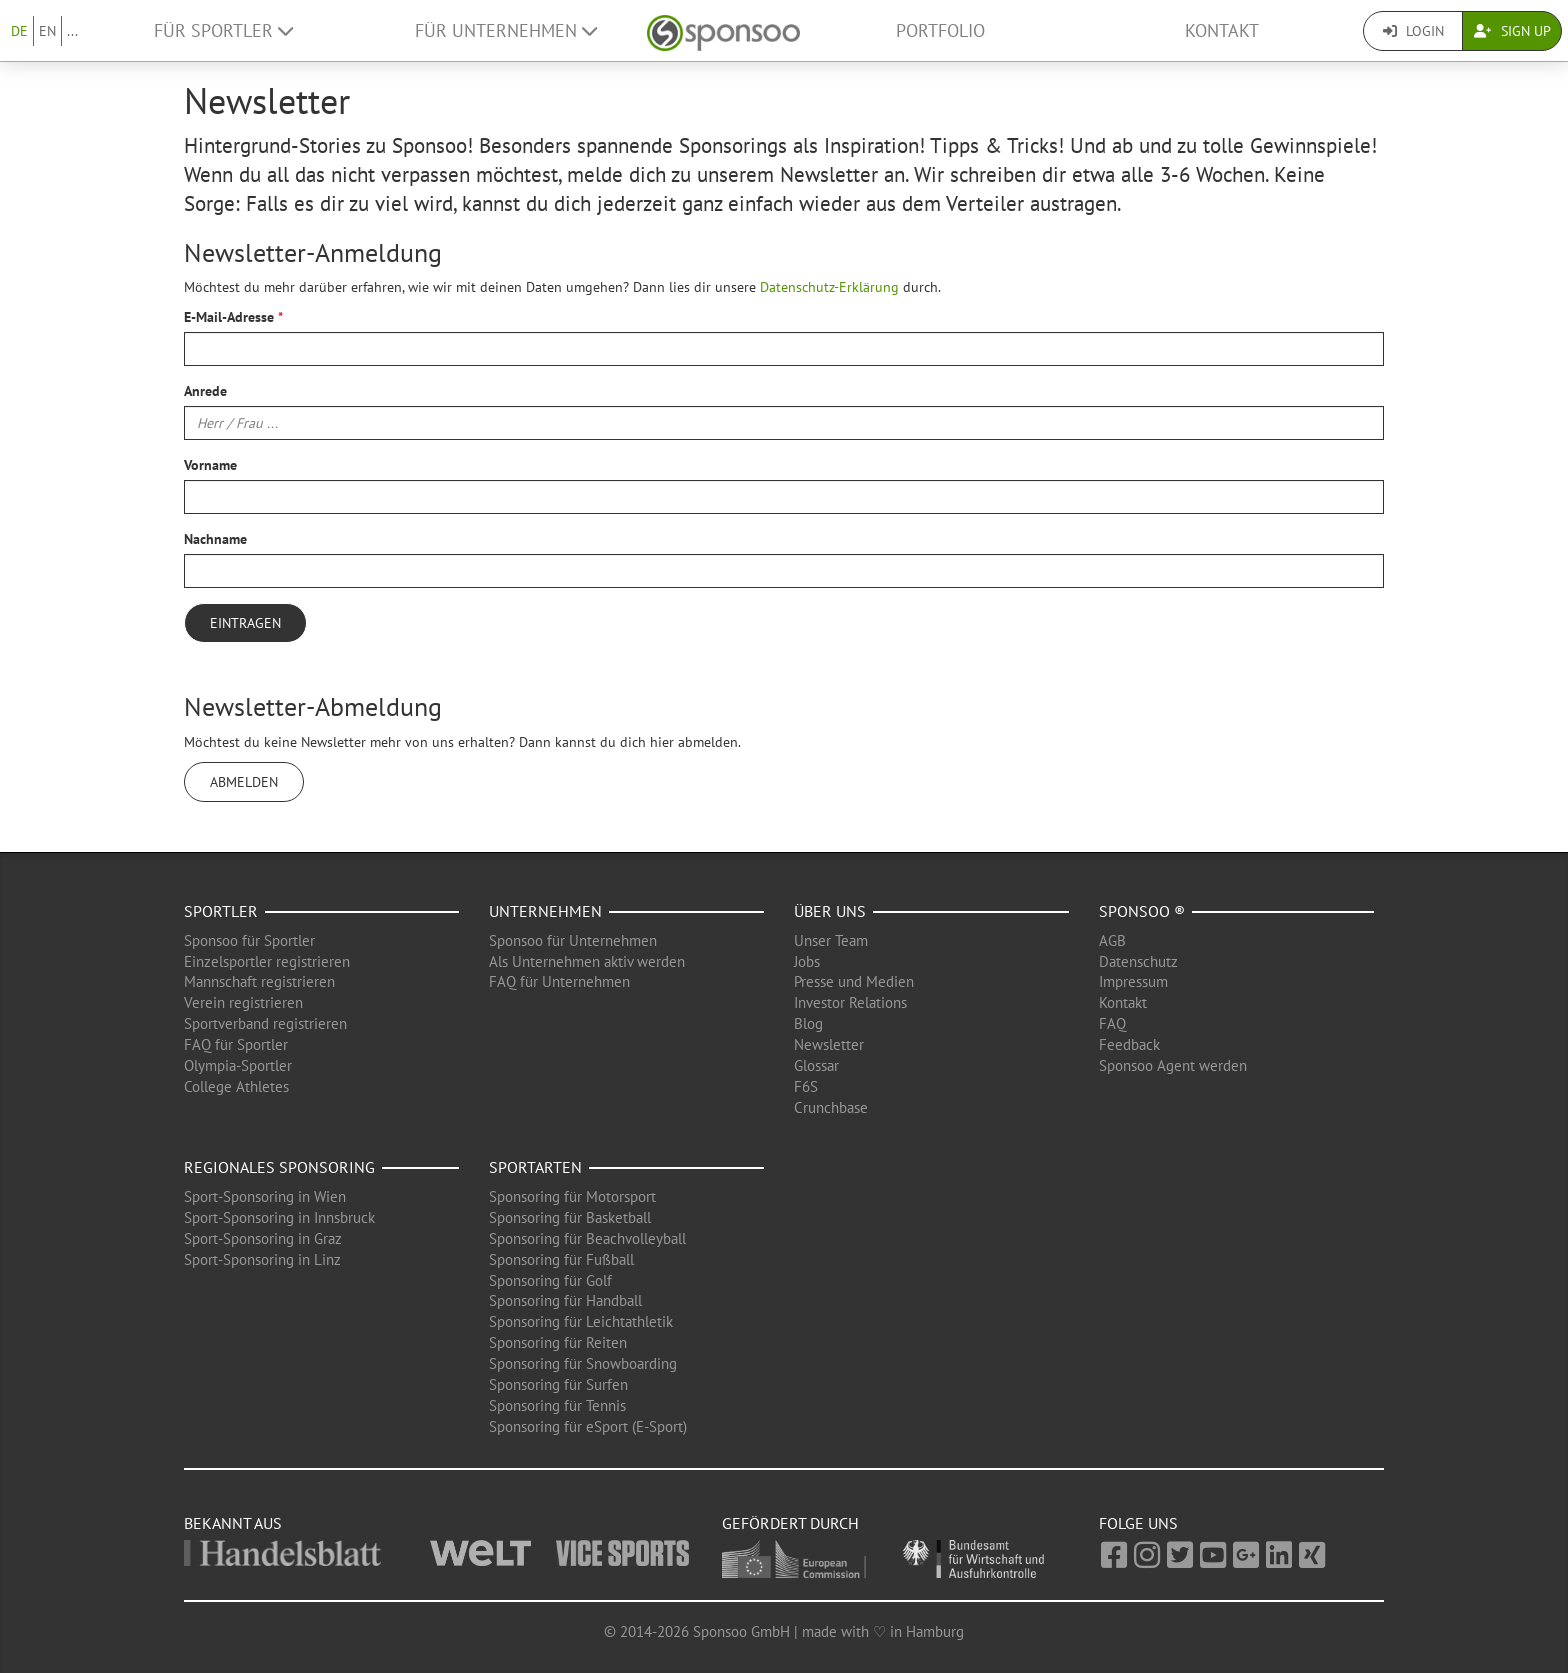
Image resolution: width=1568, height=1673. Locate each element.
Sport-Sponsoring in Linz (262, 1259)
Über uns (830, 911)
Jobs (807, 961)
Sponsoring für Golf (550, 1280)
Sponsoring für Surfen (558, 1384)
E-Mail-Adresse (229, 317)
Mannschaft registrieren (259, 981)
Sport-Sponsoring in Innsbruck (279, 1217)
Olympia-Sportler (238, 1065)
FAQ (1112, 1023)
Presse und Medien (854, 981)
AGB (1112, 940)
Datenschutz (1138, 961)
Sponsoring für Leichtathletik (581, 1321)
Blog (808, 1023)
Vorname (210, 465)
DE (19, 31)
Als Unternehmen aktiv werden (587, 961)
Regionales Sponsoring (279, 1167)
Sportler (221, 911)
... (72, 31)
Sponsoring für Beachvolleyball (587, 1238)
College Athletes (236, 1086)
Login (1413, 31)
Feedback (1129, 1044)
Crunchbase (831, 1107)
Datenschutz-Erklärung (829, 287)
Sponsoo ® (1142, 911)
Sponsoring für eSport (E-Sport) (588, 1426)
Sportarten (535, 1167)
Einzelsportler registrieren (267, 961)
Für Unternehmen (506, 30)
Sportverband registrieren (265, 1023)
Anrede (205, 391)
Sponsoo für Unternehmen (573, 940)
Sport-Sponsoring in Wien (265, 1196)
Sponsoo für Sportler (249, 940)
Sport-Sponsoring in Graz (263, 1238)
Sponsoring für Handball (565, 1300)
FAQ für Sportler (236, 1044)
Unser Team (831, 940)
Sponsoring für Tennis (557, 1405)
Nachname (215, 539)
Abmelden (244, 782)
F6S (806, 1086)
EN (47, 31)
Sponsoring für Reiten (558, 1342)
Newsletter (829, 1044)
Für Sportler (223, 30)
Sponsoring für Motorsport (572, 1196)
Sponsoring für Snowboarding (583, 1363)
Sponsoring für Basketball (570, 1217)
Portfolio (940, 30)
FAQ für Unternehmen (559, 981)
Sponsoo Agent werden (1173, 1065)
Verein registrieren (243, 1002)
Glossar (816, 1065)
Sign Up (1512, 31)
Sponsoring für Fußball (561, 1259)
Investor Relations (850, 1002)
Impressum (1133, 981)
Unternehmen (545, 911)
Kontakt (1222, 30)
